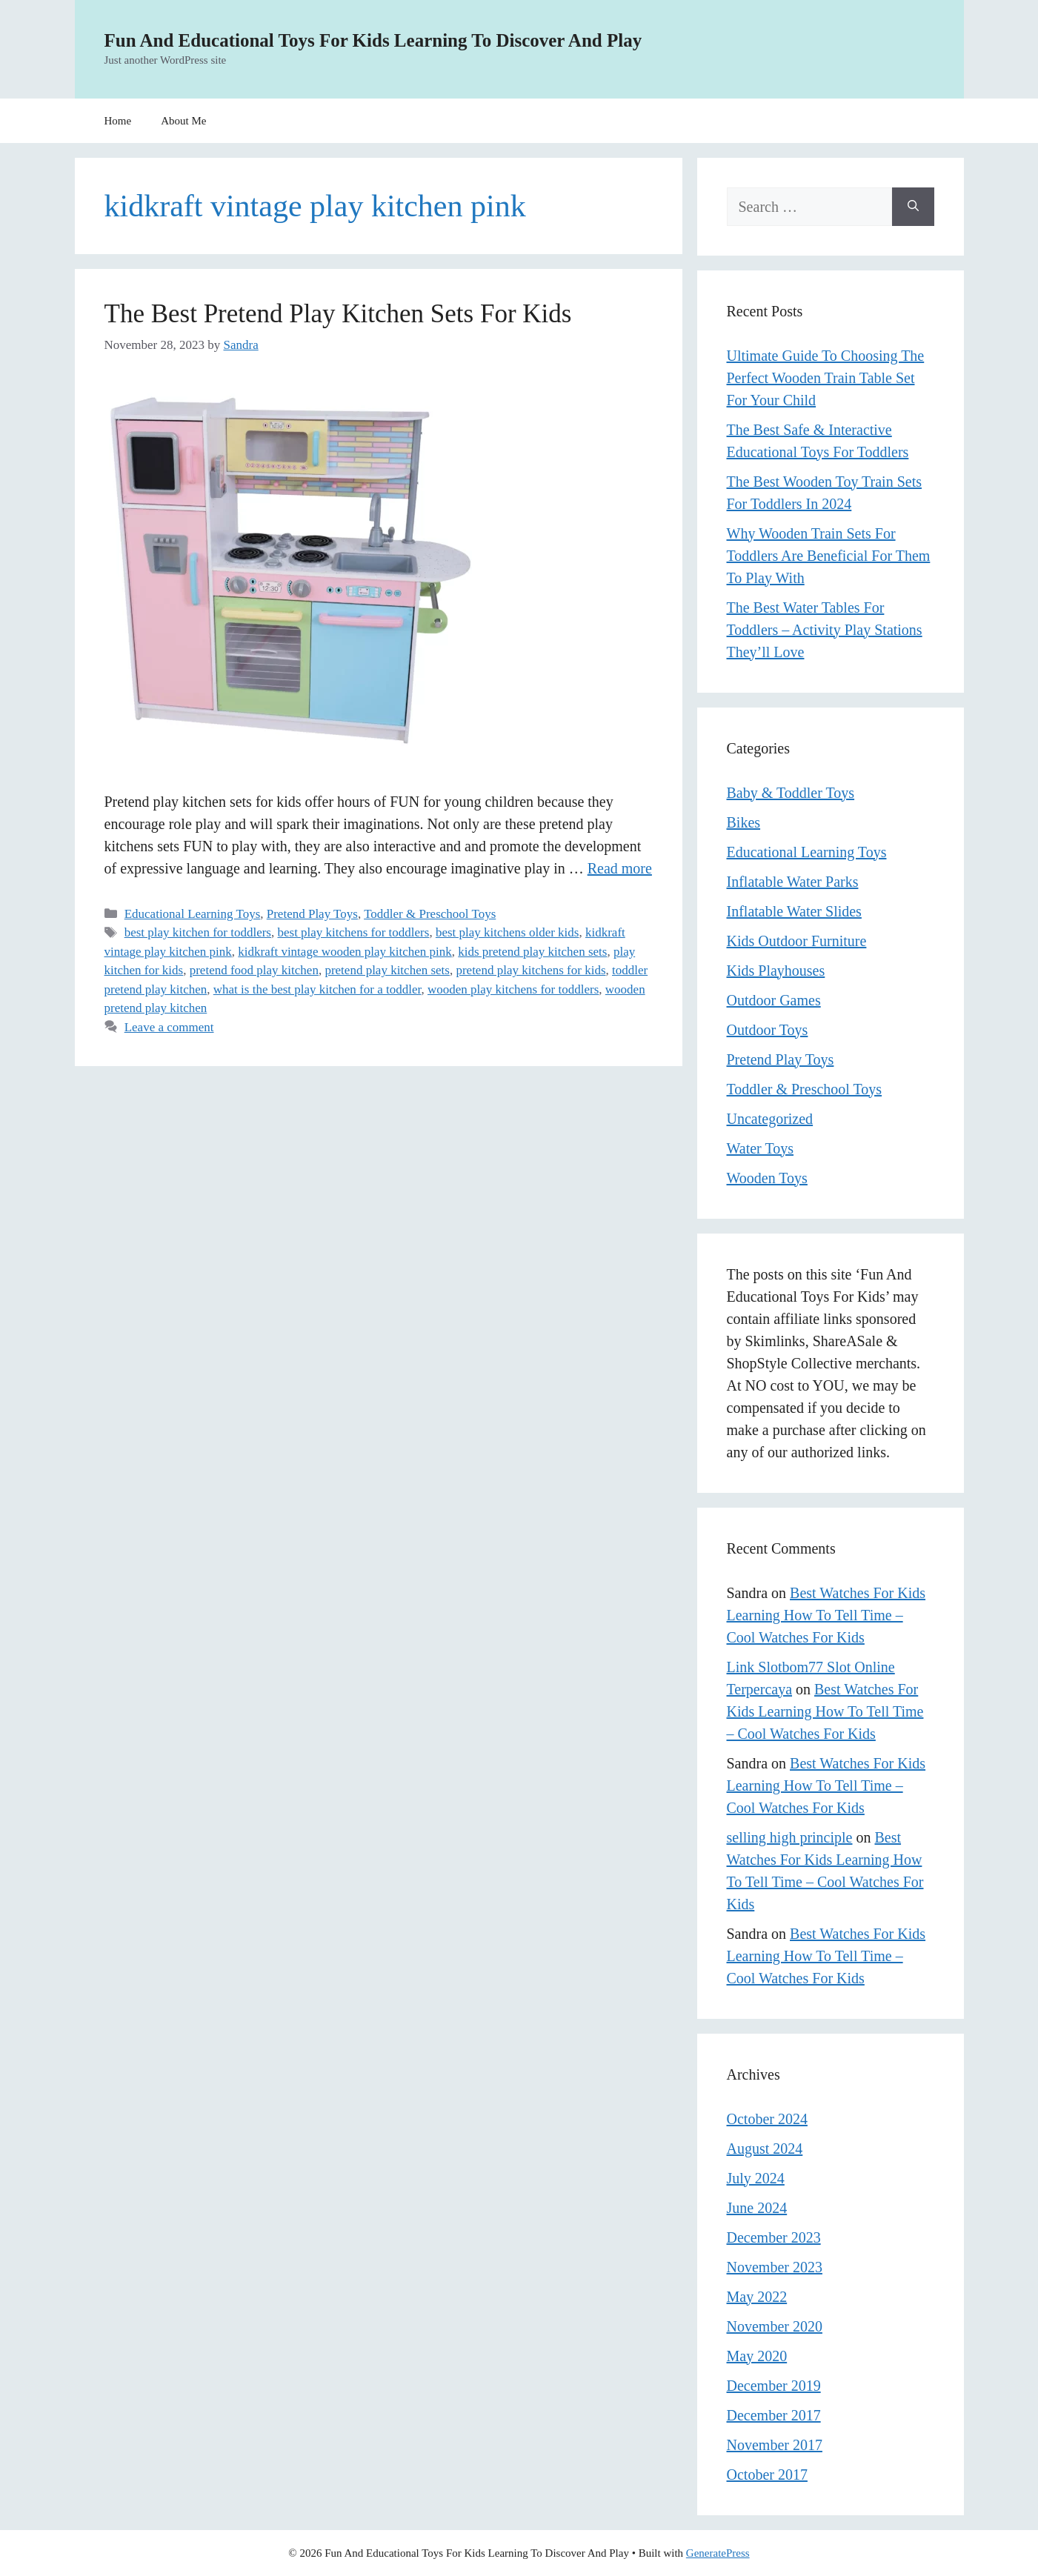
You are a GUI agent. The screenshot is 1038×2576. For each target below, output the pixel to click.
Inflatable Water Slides (794, 911)
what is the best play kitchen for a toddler (317, 989)
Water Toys (760, 1148)
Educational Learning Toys (192, 914)
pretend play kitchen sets (387, 970)
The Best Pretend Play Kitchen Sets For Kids (338, 313)
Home (118, 121)
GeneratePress (718, 2553)
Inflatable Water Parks (793, 881)
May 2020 (757, 2356)
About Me (183, 121)
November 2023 (774, 2267)
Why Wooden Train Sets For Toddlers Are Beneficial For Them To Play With (829, 555)
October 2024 (767, 2119)
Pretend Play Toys (312, 914)
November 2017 (774, 2445)
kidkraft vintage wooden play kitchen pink (344, 952)
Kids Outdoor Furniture (797, 941)
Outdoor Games (774, 1000)
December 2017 (774, 2415)
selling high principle (790, 1837)
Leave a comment (169, 1027)
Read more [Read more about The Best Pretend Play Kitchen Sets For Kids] (620, 868)
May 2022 (757, 2297)
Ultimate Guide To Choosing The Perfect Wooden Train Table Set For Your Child (826, 377)
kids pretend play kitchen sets (532, 952)
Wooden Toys (767, 1178)
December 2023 (774, 2237)
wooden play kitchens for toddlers (513, 989)
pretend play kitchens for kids (530, 970)
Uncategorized (770, 1119)
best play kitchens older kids (507, 932)
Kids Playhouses (776, 970)
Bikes (744, 822)
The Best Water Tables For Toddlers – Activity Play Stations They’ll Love (824, 629)
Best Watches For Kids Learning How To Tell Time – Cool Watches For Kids (826, 1615)
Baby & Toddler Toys (791, 793)
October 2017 (767, 2474)
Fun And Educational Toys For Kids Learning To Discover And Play (373, 40)
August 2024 (765, 2148)
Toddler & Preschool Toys (430, 914)
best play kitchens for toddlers (353, 932)
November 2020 (774, 2326)
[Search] (913, 206)
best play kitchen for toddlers (197, 932)
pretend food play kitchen (254, 970)
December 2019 (774, 2385)
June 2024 (757, 2208)
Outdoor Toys (767, 1030)
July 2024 (756, 2178)
